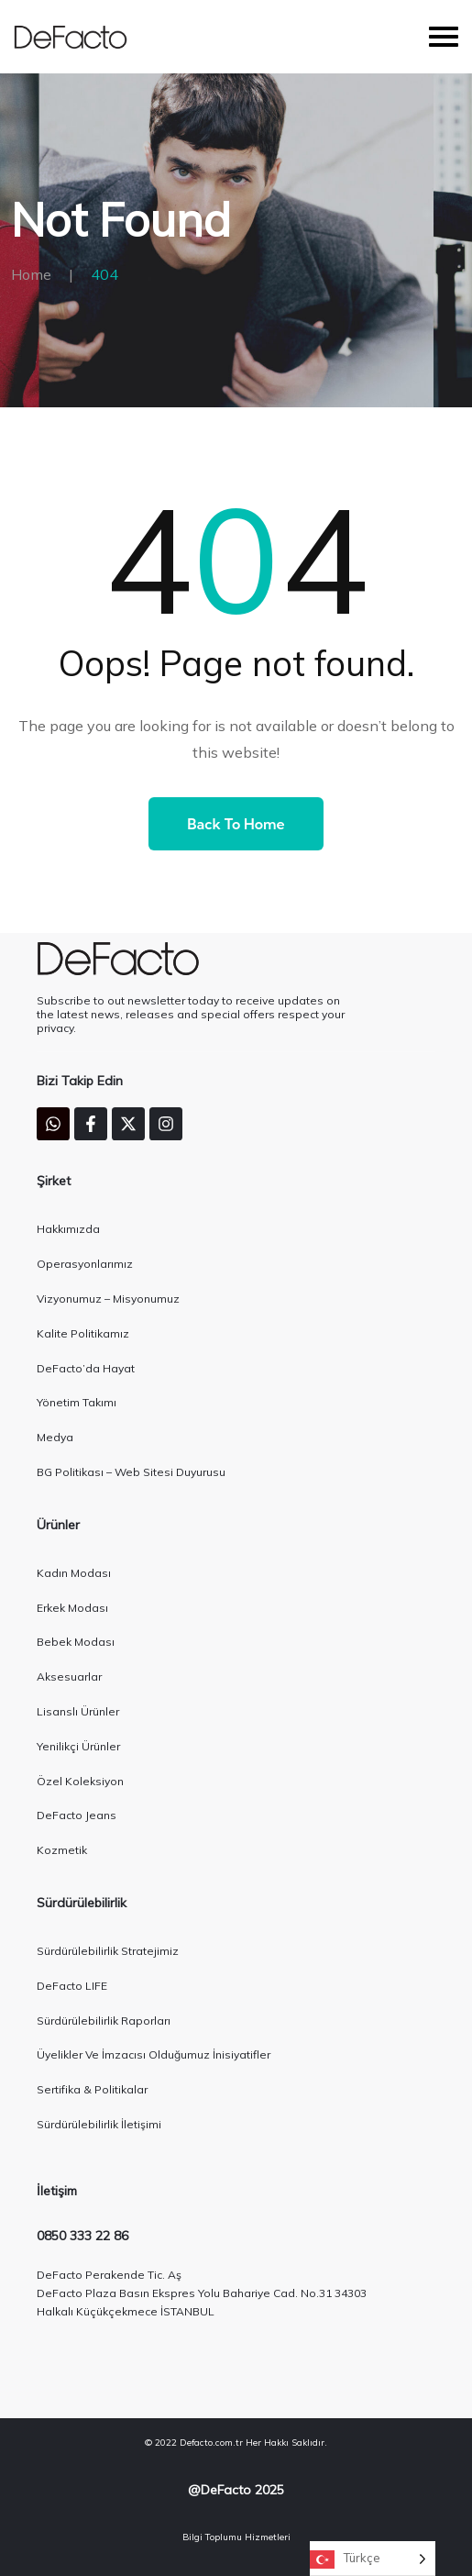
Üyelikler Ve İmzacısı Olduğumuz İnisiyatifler (153, 2054)
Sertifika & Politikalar (92, 2089)
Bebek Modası (76, 1642)
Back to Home (235, 824)
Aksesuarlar (69, 1676)
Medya (55, 1437)
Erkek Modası (72, 1608)
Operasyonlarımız (85, 1264)
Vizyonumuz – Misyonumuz (108, 1298)
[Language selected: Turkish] (372, 2558)
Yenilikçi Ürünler (78, 1746)
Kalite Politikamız (83, 1333)
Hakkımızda (68, 1229)
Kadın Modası (74, 1573)
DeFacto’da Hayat (86, 1368)
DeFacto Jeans (76, 1815)
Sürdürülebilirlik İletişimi (99, 2124)
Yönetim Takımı (76, 1402)
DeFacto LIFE (72, 1986)
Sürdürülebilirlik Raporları (103, 2020)
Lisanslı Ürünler (78, 1711)
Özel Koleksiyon (80, 1781)
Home (31, 274)
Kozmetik (62, 1850)
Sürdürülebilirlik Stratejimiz (108, 1951)
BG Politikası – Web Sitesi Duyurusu (131, 1472)
